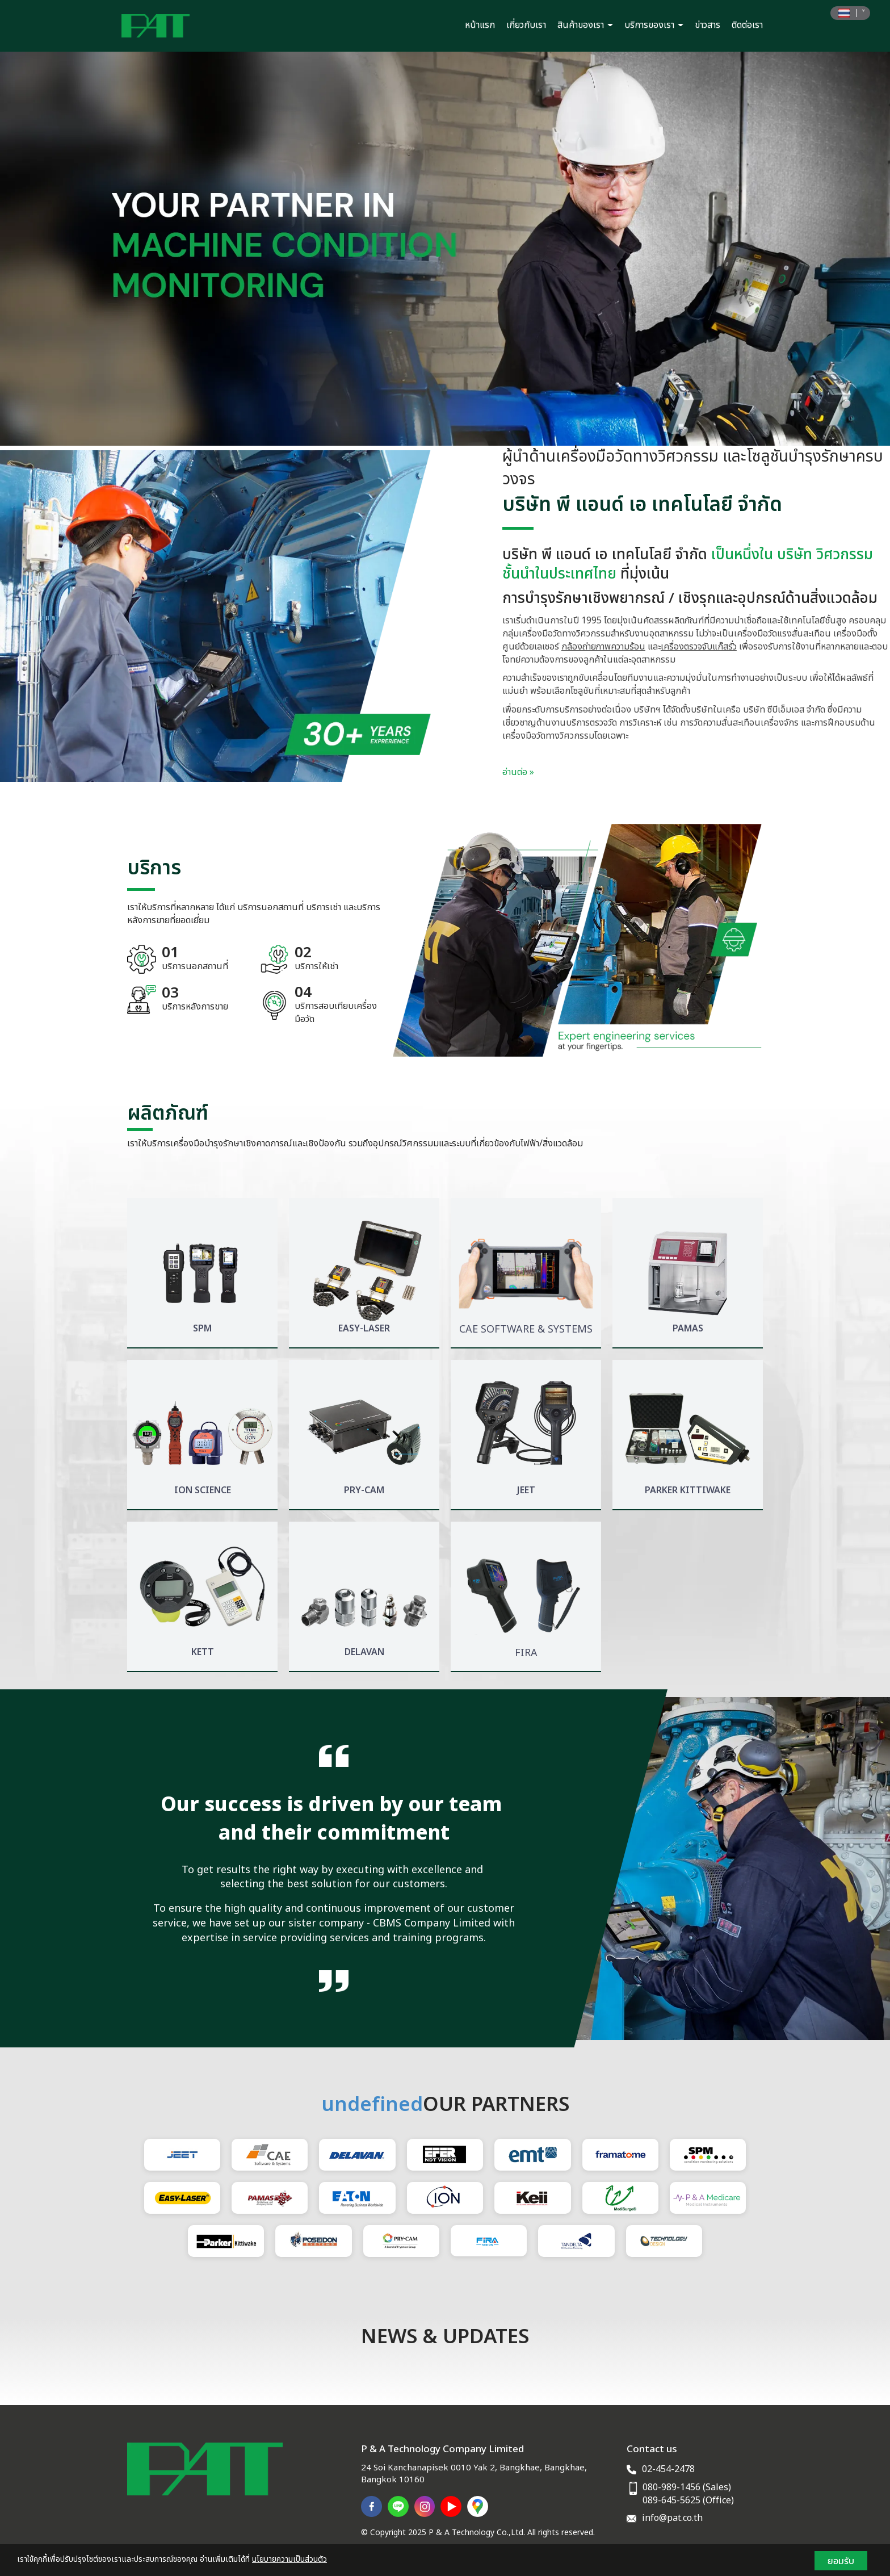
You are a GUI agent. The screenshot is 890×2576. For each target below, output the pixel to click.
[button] (66, 249)
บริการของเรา (653, 25)
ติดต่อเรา (747, 25)
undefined (372, 2105)
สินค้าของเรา (585, 25)
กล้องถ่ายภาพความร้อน (603, 647)
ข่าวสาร (707, 25)
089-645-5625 (671, 2500)
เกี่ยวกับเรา (526, 25)
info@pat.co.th (672, 2518)
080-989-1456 (671, 2487)
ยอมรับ (841, 2560)
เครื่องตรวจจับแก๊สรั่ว (699, 647)
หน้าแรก (480, 25)
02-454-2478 (668, 2469)
